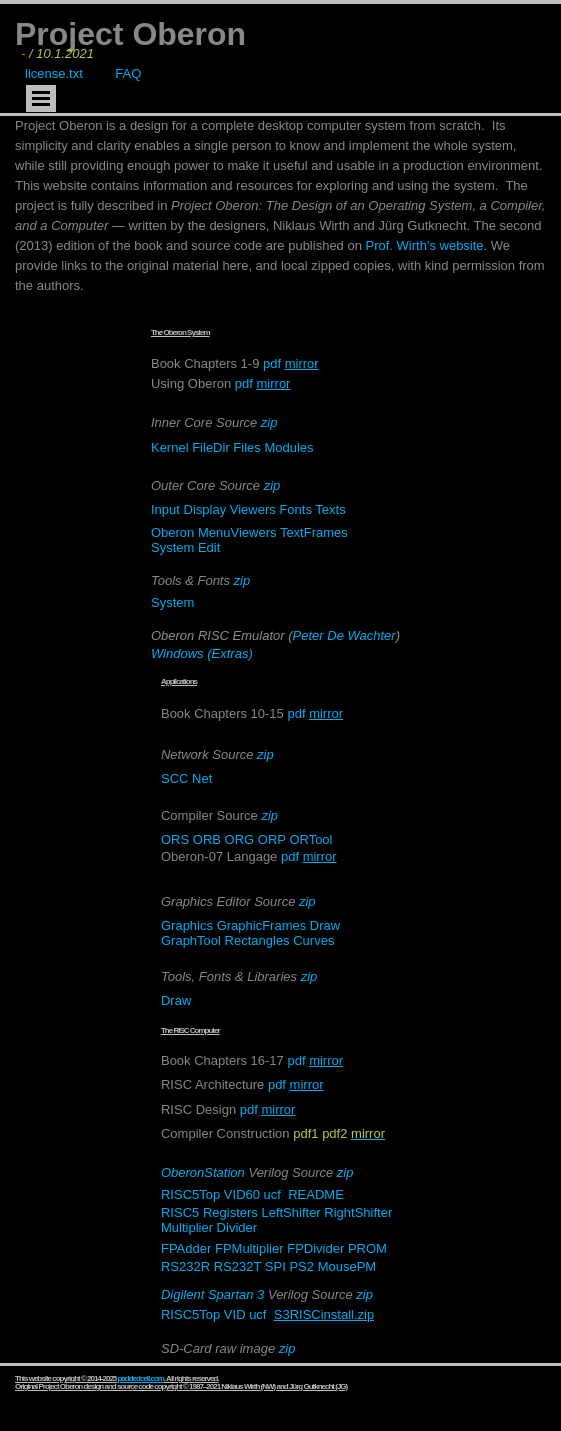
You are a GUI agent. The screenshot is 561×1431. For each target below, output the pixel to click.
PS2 (301, 1266)
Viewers (253, 509)
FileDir (211, 447)
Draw (325, 925)
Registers (230, 1212)
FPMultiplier (249, 1248)
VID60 (242, 1194)
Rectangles (259, 940)
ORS (175, 839)
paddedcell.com (141, 1378)
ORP (272, 839)
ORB (207, 839)
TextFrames (314, 532)
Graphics (187, 925)
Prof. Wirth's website (425, 245)
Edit (209, 547)
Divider (237, 1227)
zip (269, 422)
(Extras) (230, 653)
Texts (330, 509)
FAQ (128, 73)
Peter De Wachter (344, 635)
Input (165, 509)
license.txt (54, 73)
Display (205, 509)
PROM (367, 1248)
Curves (313, 940)
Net (202, 778)
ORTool (310, 839)
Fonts (295, 509)
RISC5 (180, 1212)
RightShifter (358, 1212)
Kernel (170, 447)
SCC (174, 778)
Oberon (172, 532)
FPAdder (186, 1248)
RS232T (237, 1266)
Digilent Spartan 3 (212, 1294)
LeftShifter (290, 1212)
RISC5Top (190, 1194)
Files (246, 447)
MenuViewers (237, 532)
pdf (272, 363)
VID (235, 1314)
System (172, 547)
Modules (288, 447)
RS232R (185, 1266)
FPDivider (315, 1248)
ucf (272, 1194)
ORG (240, 839)
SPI (275, 1266)
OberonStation (203, 1172)
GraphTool (191, 940)
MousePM (347, 1266)
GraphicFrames (262, 925)
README (316, 1194)
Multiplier (187, 1227)
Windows (177, 653)
